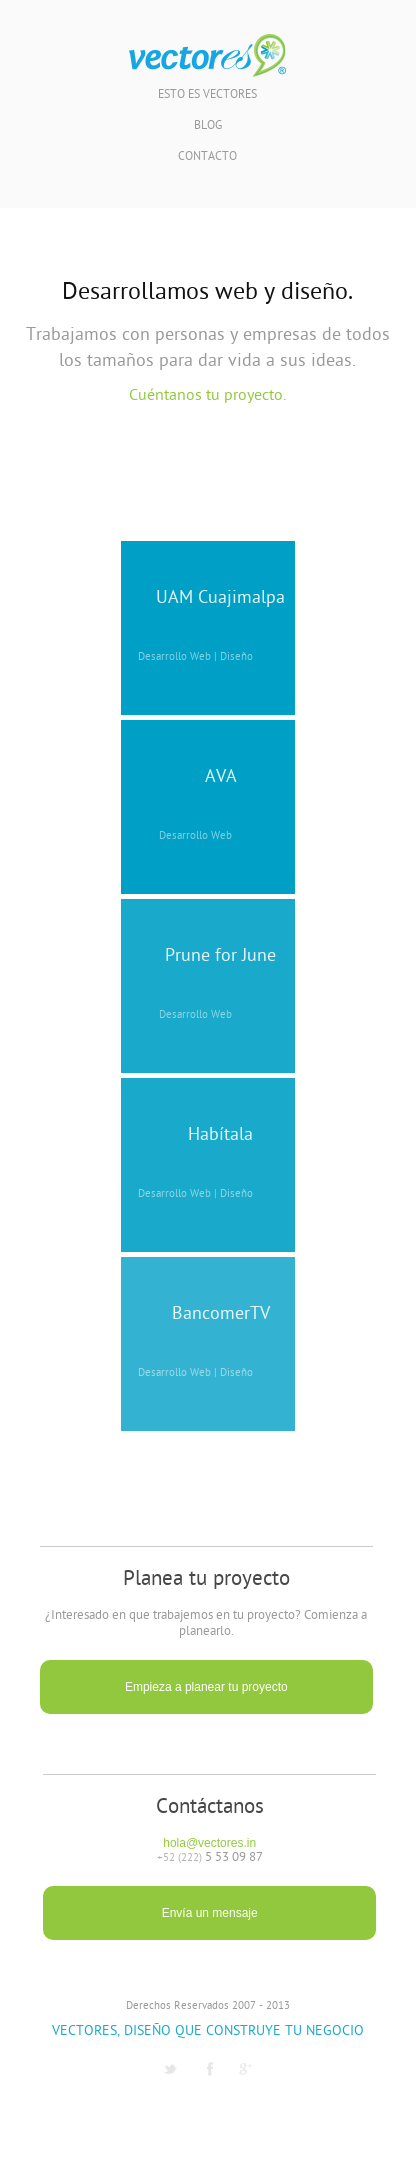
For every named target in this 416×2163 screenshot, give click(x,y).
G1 (246, 2069)
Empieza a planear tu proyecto (206, 1687)
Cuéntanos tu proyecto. (207, 396)
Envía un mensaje (210, 1913)
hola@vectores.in (209, 1843)
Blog (208, 126)
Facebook (210, 2069)
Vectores (207, 56)
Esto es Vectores (207, 95)
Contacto (207, 157)
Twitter (170, 2069)
